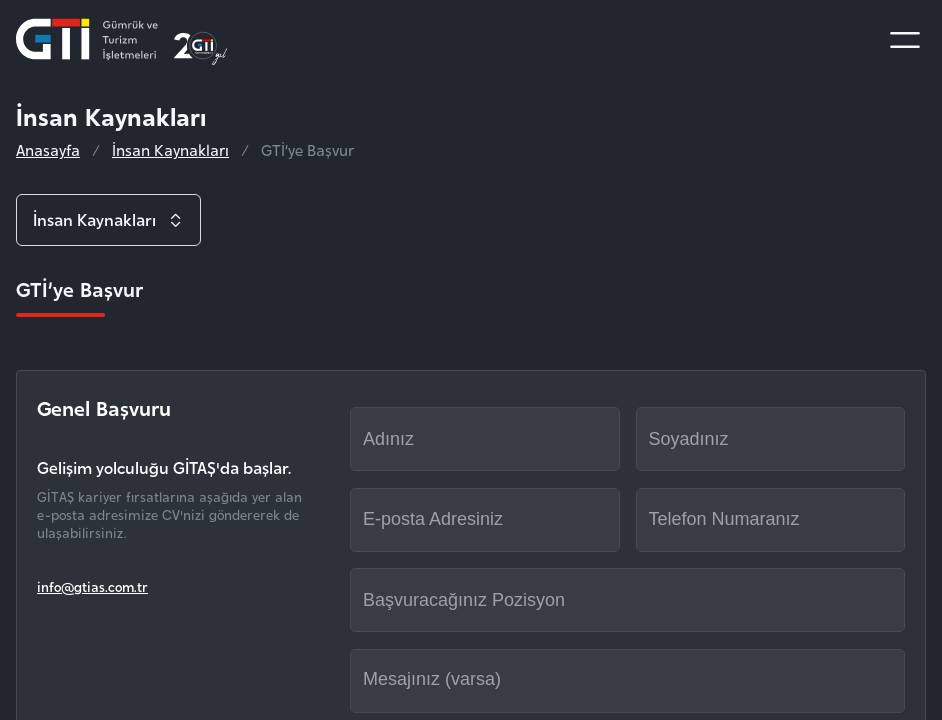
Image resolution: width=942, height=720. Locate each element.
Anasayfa (48, 150)
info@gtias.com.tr (92, 586)
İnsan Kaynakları (170, 150)
